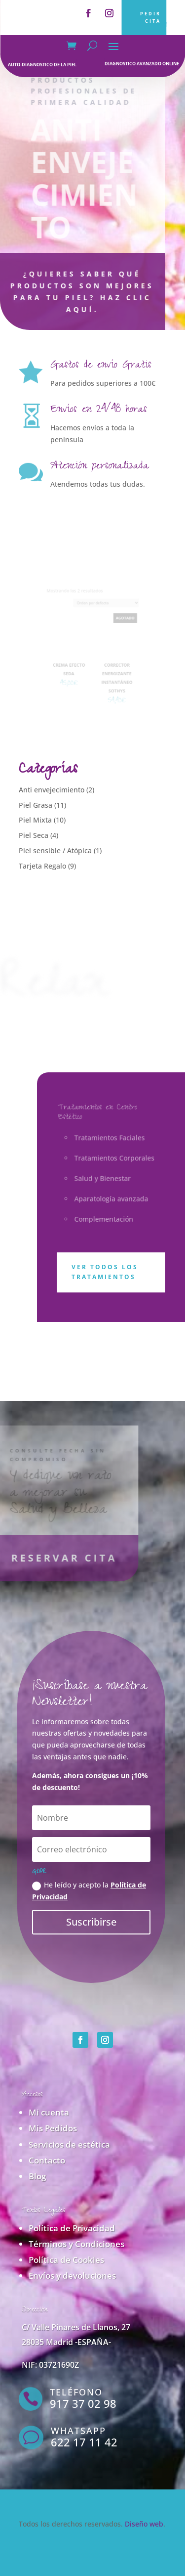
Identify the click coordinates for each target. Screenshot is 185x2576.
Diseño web (144, 2524)
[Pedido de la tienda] (103, 611)
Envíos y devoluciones (72, 2275)
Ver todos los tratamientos (105, 1272)
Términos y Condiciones (76, 2244)
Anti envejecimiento (51, 789)
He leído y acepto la (89, 1890)
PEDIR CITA (150, 17)
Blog (37, 2176)
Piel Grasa (35, 805)
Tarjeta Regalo (42, 866)
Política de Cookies (66, 2259)
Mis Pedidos (53, 2128)
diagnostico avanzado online (142, 63)
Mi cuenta (49, 2112)
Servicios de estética (69, 2144)
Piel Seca (33, 835)
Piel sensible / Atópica (55, 850)
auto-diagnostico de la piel (42, 64)
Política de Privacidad (72, 2228)
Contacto (47, 2160)
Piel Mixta (35, 820)
